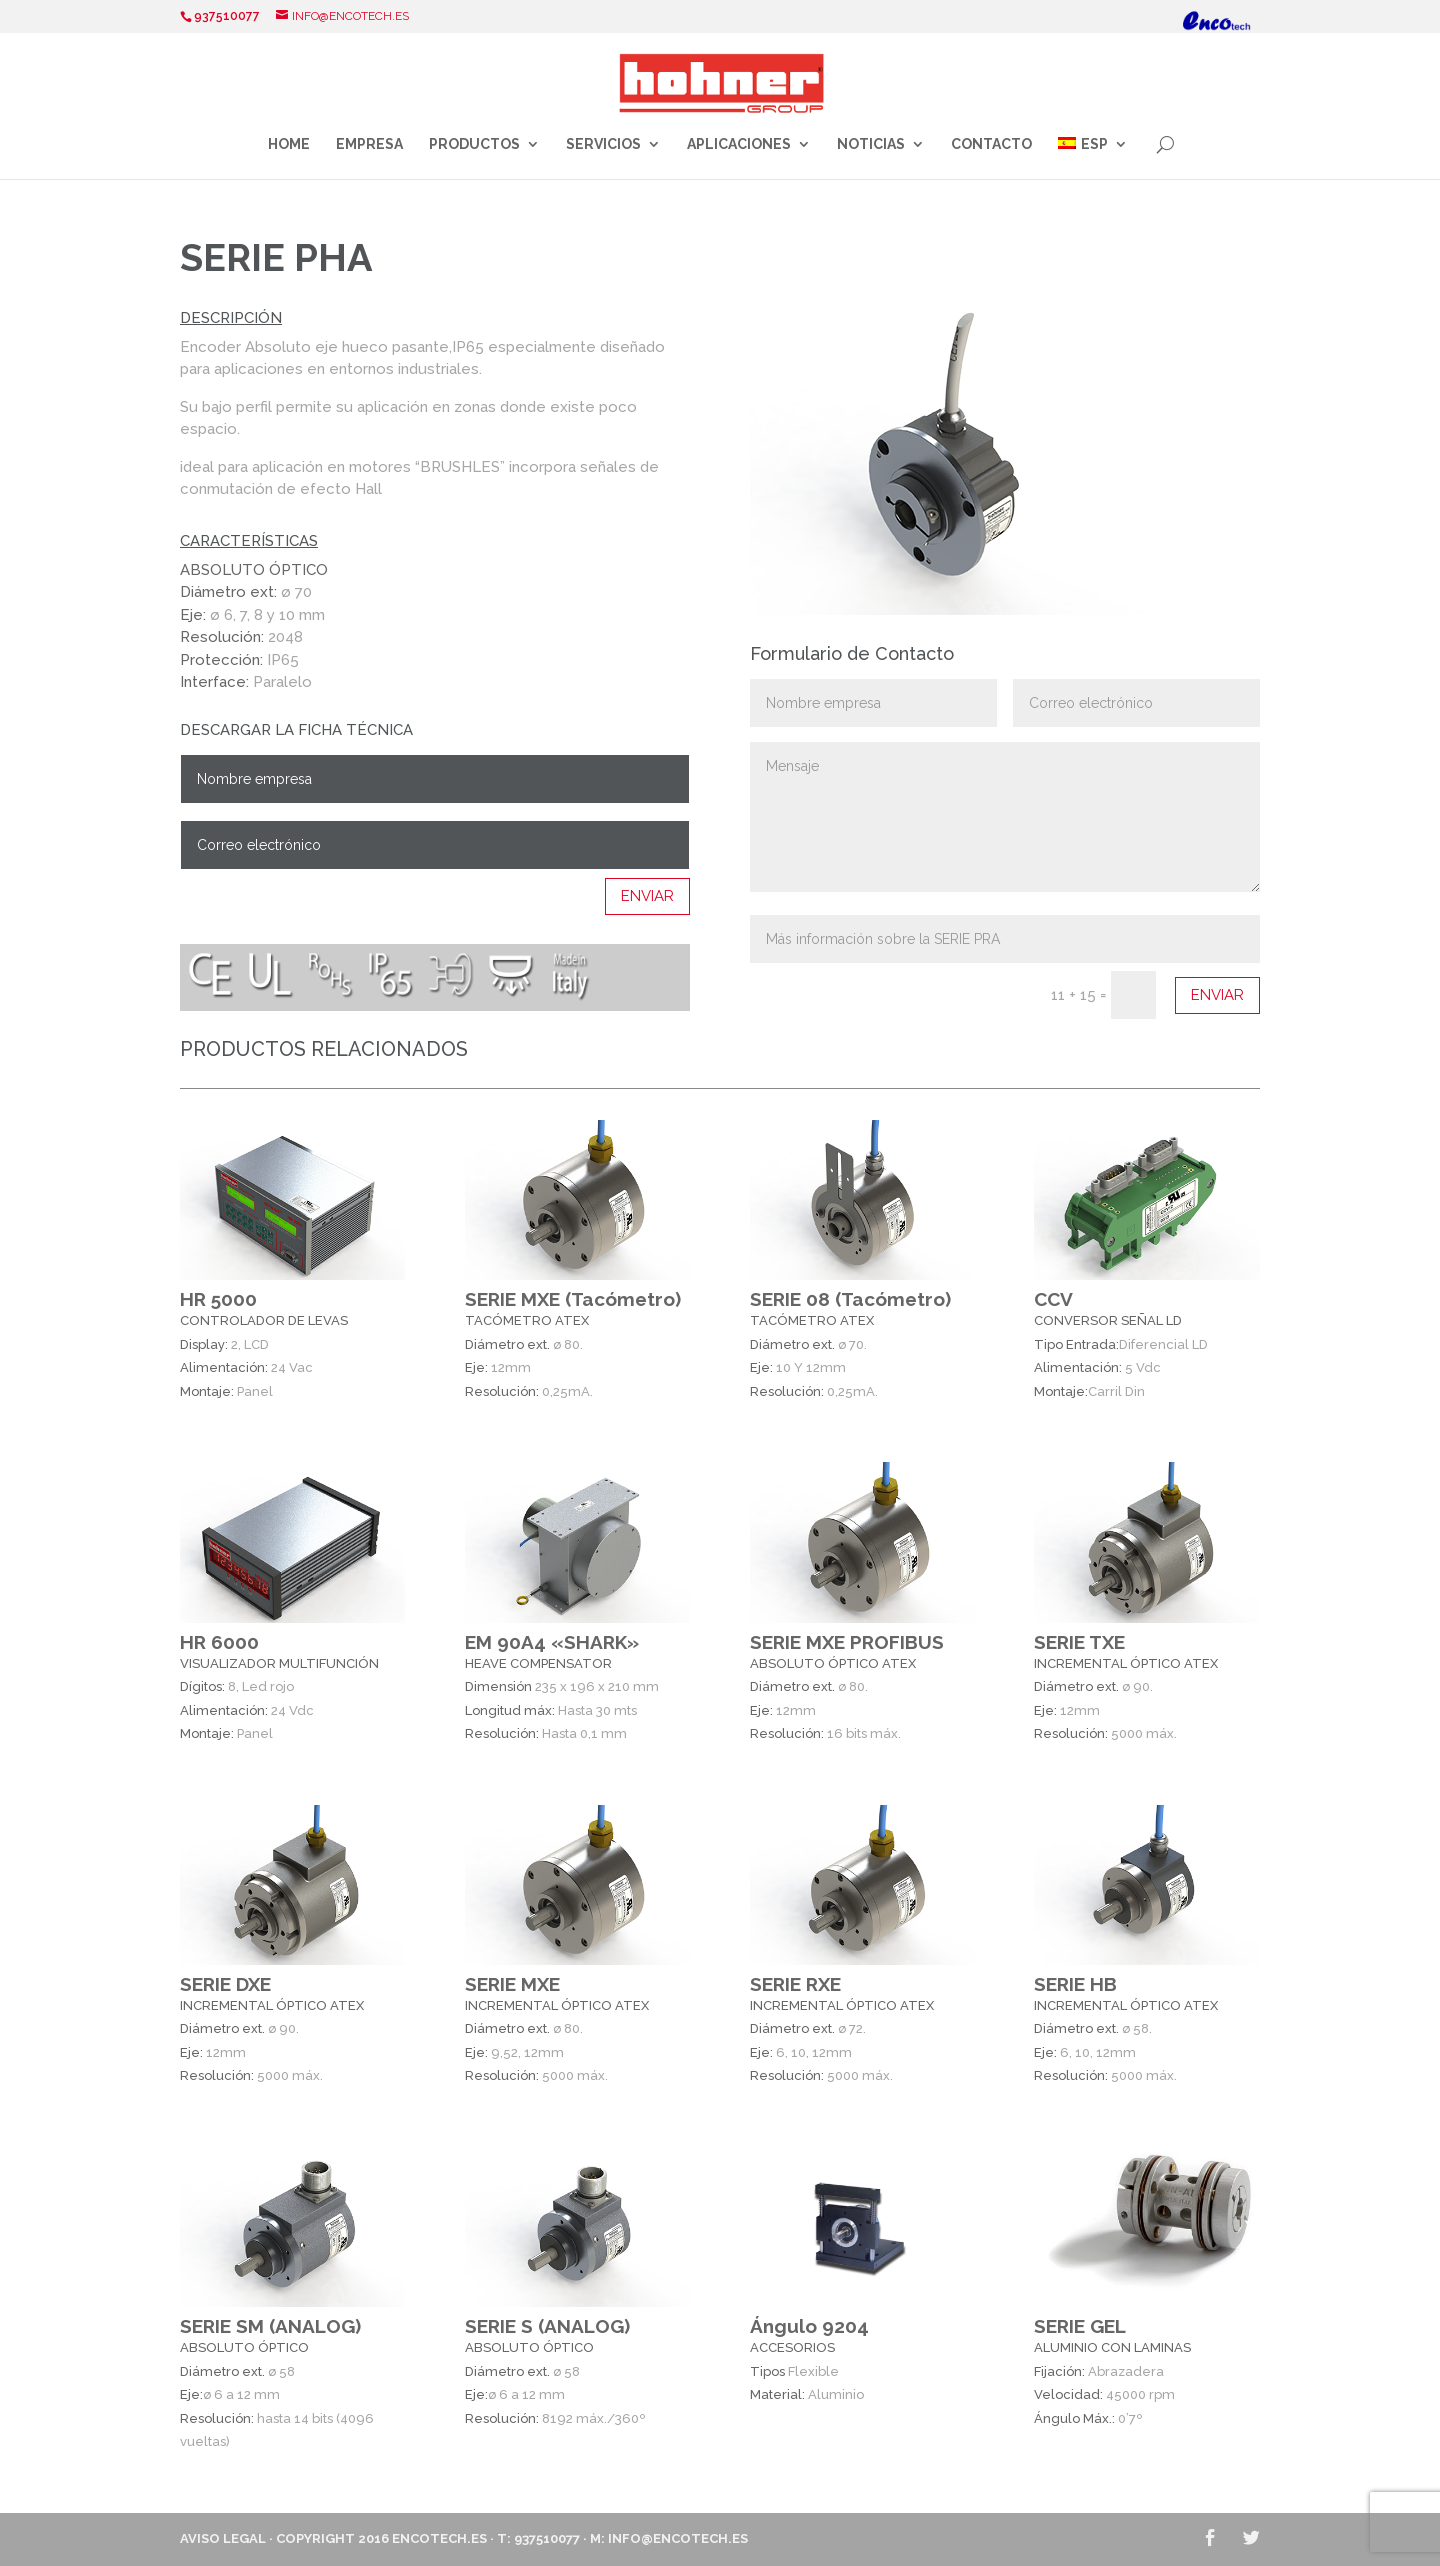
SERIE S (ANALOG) (547, 2326)
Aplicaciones (739, 144)
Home (289, 144)
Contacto (991, 144)
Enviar (647, 896)
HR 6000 (219, 1641)
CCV (1053, 1299)
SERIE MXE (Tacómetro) (573, 1299)
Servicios (603, 144)
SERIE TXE (1079, 1641)
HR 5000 (218, 1299)
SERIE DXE (225, 1984)
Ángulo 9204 (809, 2326)
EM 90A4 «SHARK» (552, 1641)
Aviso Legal (223, 2538)
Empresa (369, 144)
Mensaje (1005, 817)
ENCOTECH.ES (439, 2538)
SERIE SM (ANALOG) (270, 2326)
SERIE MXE (512, 1984)
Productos (474, 144)
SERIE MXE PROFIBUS (847, 1641)
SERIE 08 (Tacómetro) (850, 1299)
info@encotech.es (678, 2538)
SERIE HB (1075, 1984)
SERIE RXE (795, 1984)
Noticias (871, 144)
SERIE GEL (1080, 2326)
